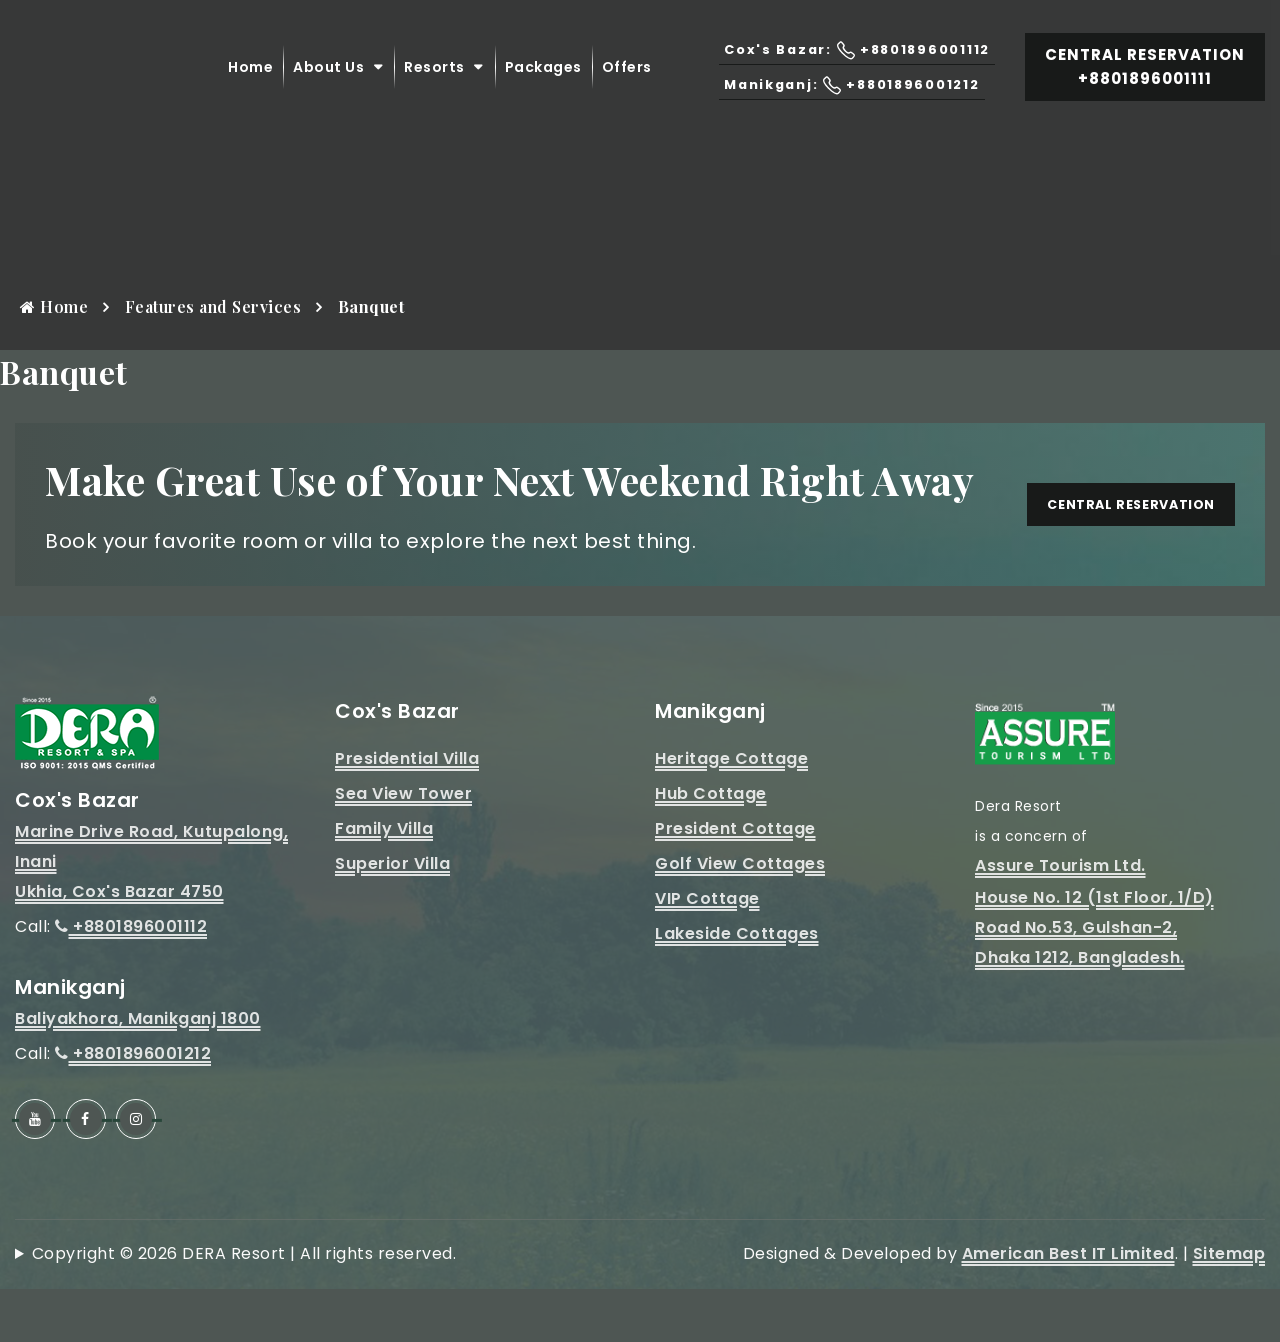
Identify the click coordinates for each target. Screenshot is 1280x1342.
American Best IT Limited (1068, 1306)
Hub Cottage (711, 846)
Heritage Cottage (731, 811)
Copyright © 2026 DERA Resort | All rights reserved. (244, 1306)
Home (250, 85)
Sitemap (1229, 1306)
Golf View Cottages (740, 916)
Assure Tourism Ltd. (1060, 918)
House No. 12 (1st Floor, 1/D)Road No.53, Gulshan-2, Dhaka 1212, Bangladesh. (1094, 980)
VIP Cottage (707, 951)
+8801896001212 (133, 1106)
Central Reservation (1111, 531)
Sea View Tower (403, 846)
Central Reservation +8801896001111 (1145, 84)
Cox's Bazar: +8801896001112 (847, 67)
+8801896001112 (131, 979)
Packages (543, 85)
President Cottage (735, 881)
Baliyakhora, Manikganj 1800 (138, 1071)
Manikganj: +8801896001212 (842, 102)
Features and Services (213, 306)
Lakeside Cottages (737, 986)
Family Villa (384, 881)
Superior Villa (392, 916)
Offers (627, 85)
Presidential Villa (407, 811)
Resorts (434, 85)
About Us (328, 85)
